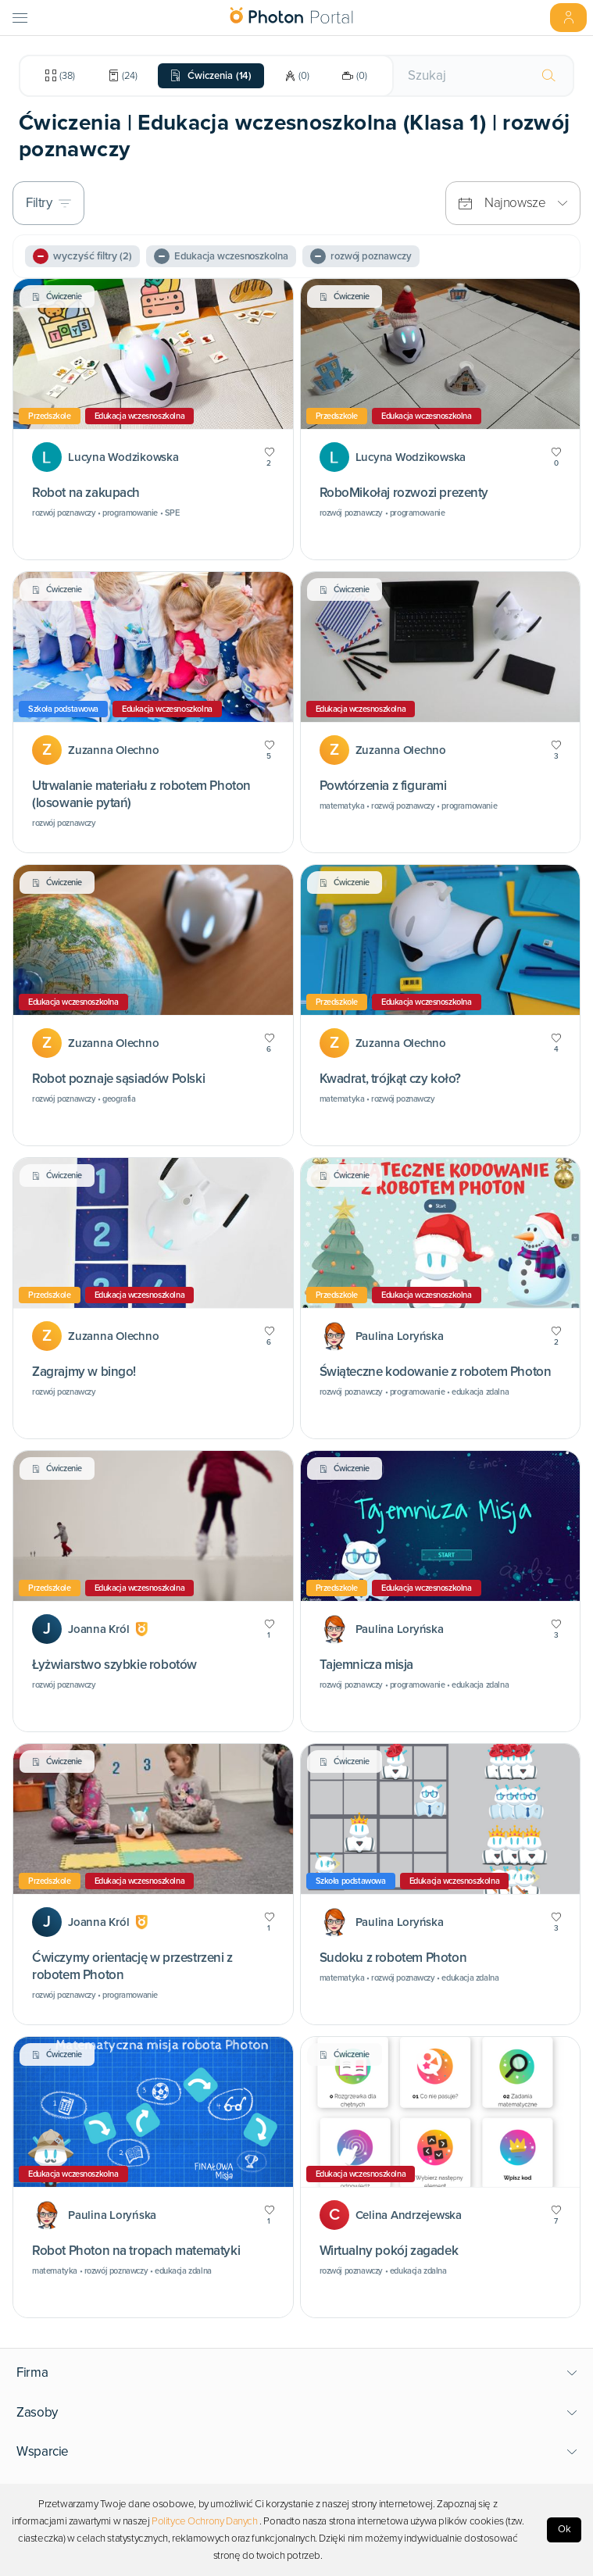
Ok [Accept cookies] (564, 2529)
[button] (297, 2372)
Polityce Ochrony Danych (205, 2521)
